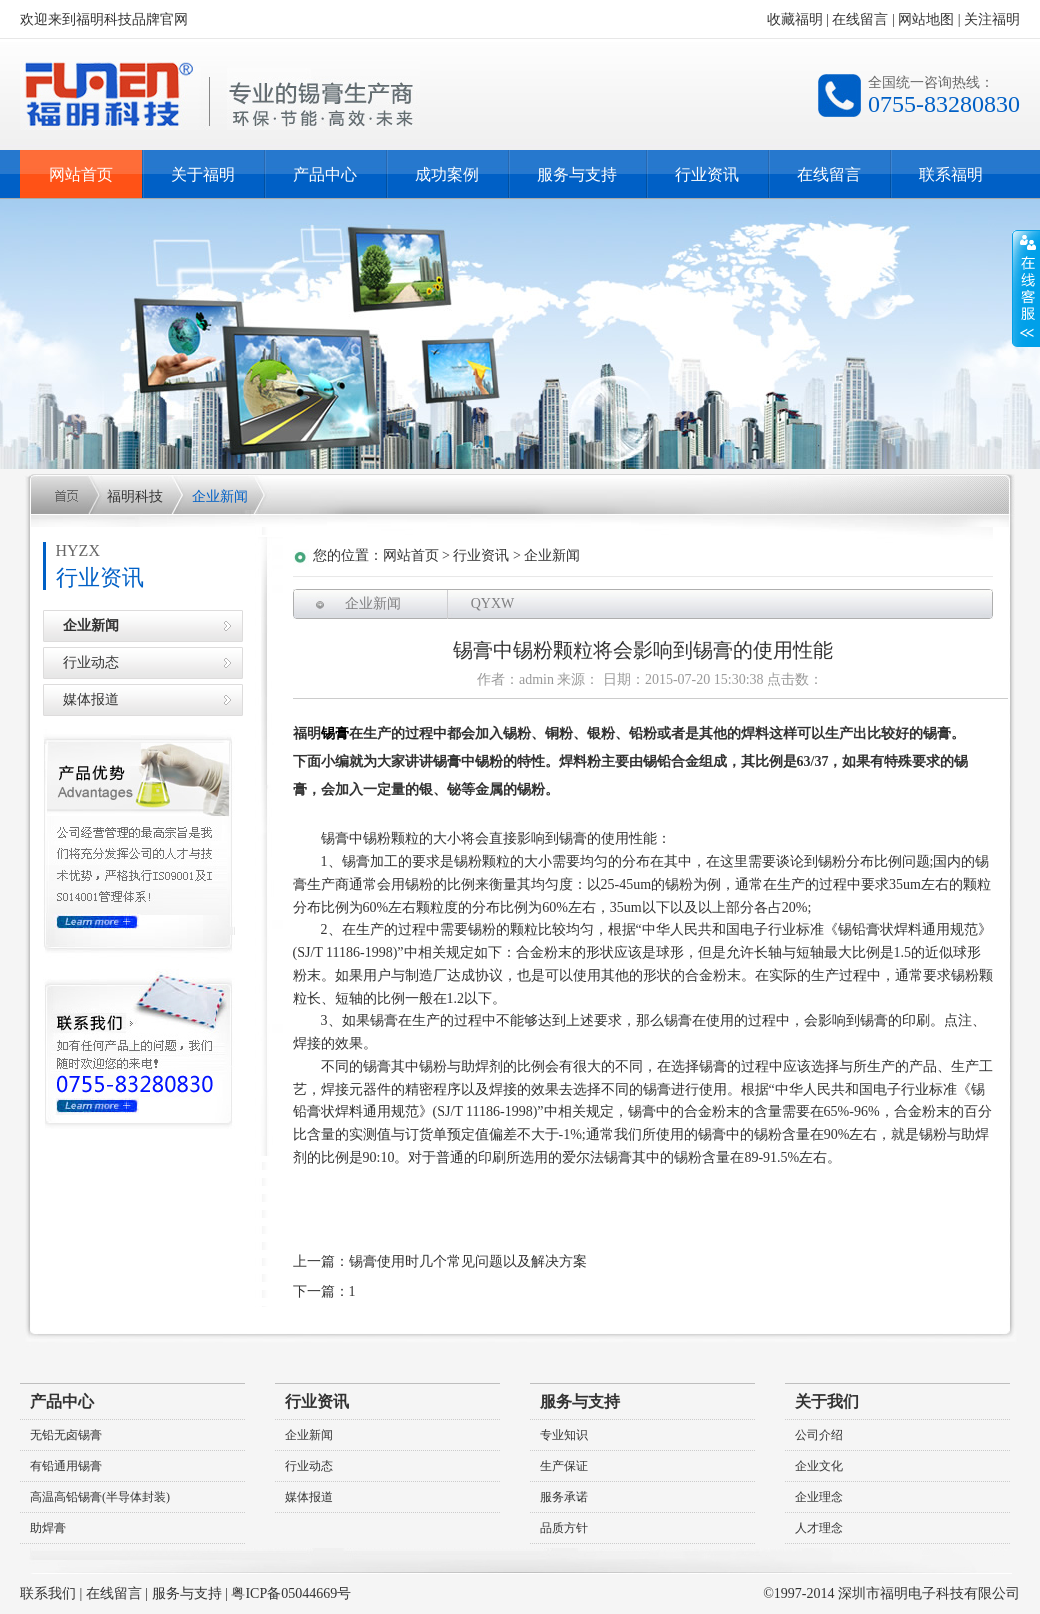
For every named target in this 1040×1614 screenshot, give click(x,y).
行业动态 (91, 662)
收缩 (1026, 289)
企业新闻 (220, 496)
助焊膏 (48, 1528)
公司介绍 (819, 1435)
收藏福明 (795, 19)
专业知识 (564, 1435)
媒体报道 (91, 699)
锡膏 (335, 733)
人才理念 (819, 1528)
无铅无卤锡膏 (66, 1435)
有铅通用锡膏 (66, 1466)
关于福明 (203, 174)
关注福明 (992, 19)
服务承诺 (564, 1497)
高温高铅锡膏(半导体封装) (100, 1497)
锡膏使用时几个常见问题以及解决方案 (468, 1261)
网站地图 (926, 19)
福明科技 (135, 496)
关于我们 (827, 1401)
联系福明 (951, 174)
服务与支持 (577, 174)
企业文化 (819, 1466)
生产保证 (564, 1466)
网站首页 (81, 174)
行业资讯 (707, 174)
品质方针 (564, 1528)
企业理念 (819, 1497)
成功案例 (447, 174)
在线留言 (860, 19)
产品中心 (325, 174)
